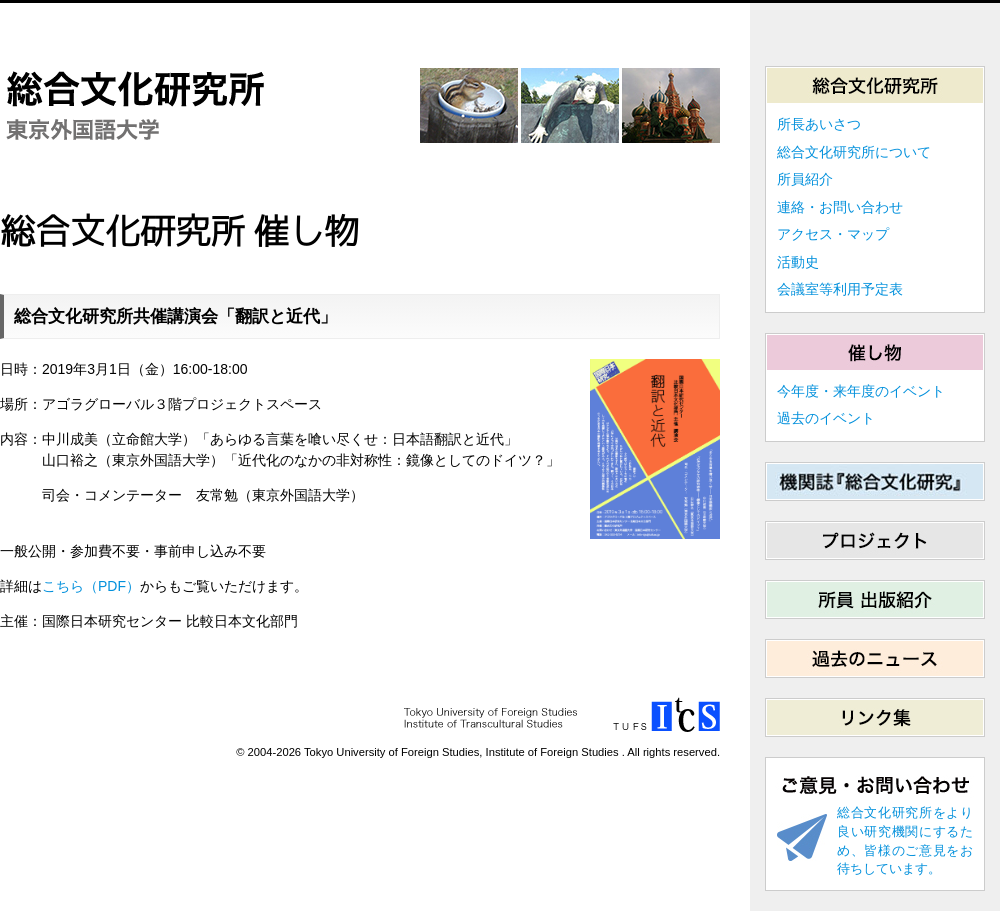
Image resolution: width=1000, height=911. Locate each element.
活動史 (798, 262)
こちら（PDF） (91, 586)
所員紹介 (805, 179)
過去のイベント (826, 418)
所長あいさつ (819, 124)
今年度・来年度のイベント (861, 391)
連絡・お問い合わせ (840, 207)
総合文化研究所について (854, 152)
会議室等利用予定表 (840, 289)
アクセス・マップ (833, 234)
